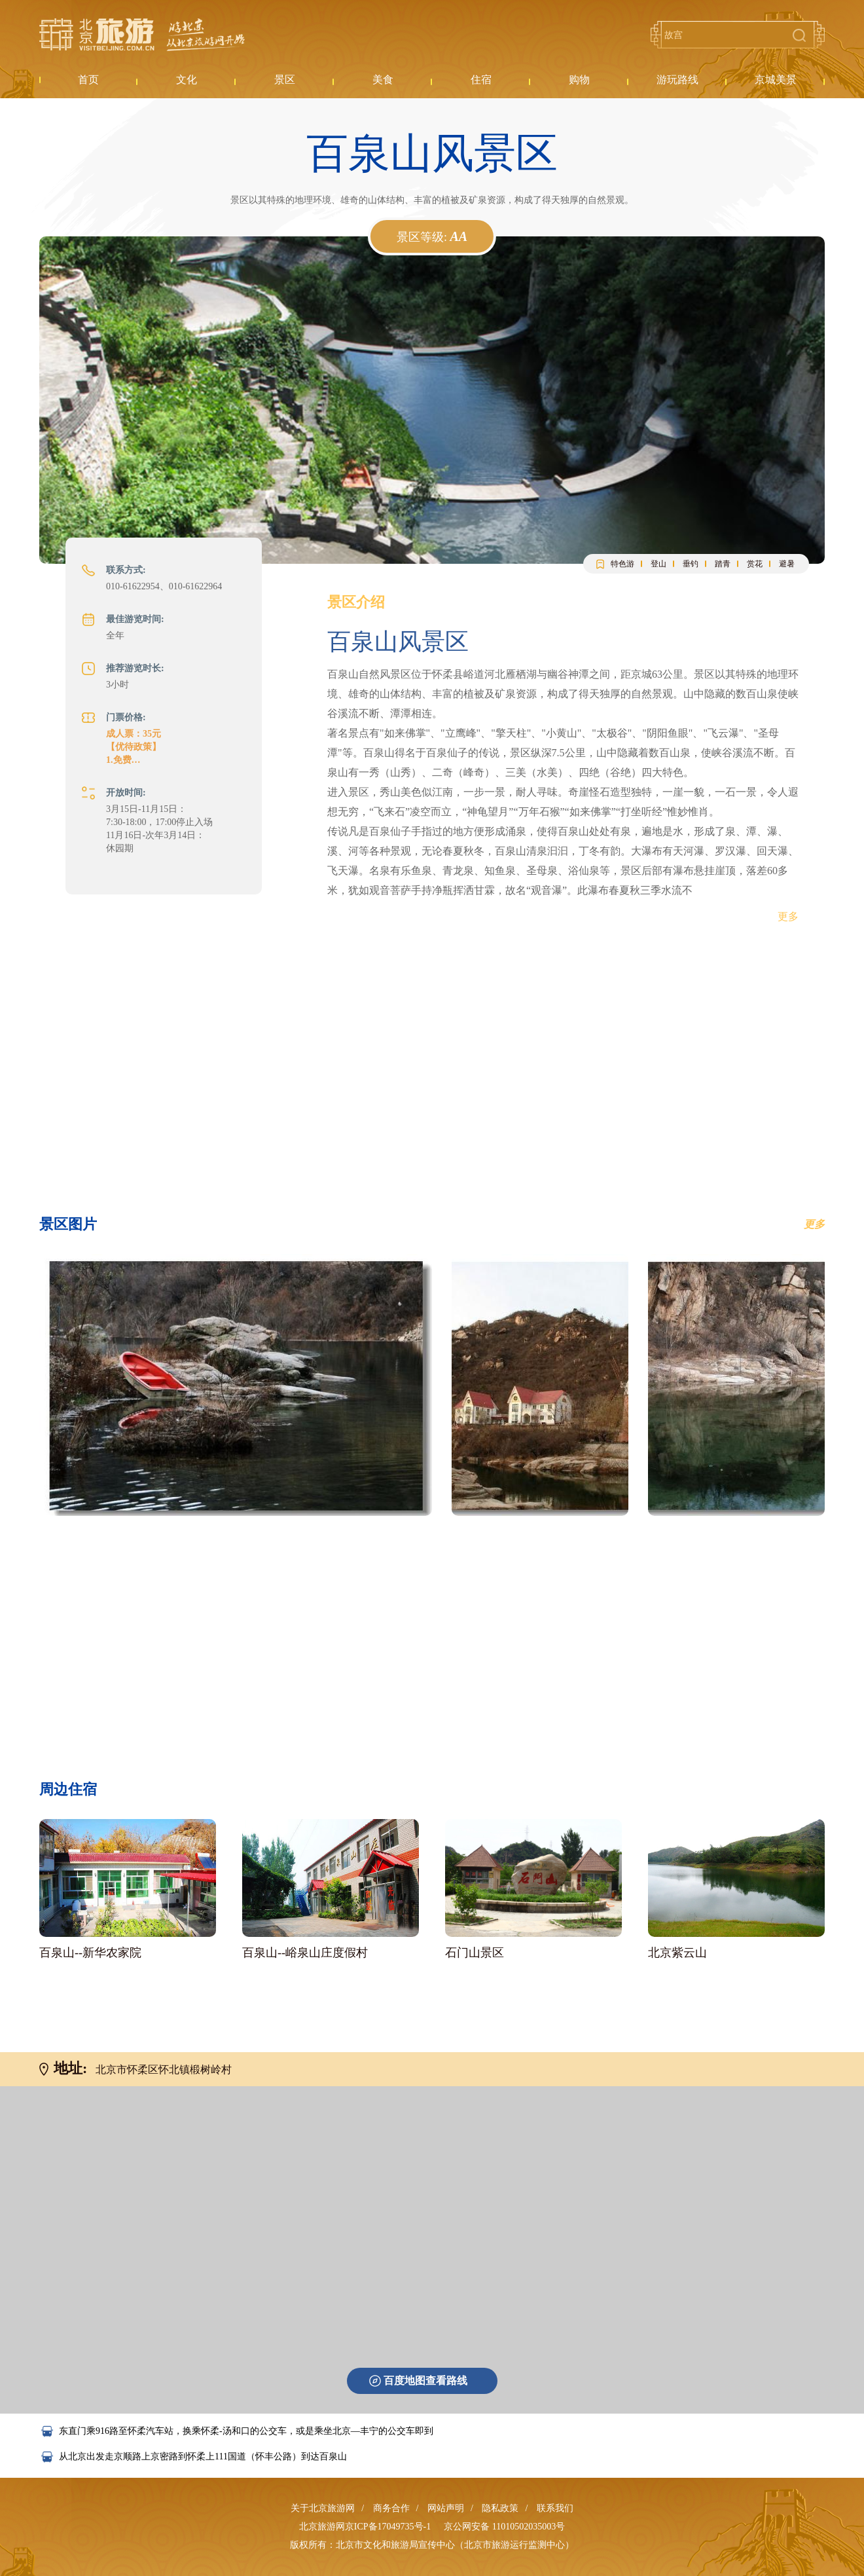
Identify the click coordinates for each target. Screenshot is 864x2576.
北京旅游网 (142, 34)
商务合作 (391, 2508)
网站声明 (445, 2508)
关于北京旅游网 (323, 2508)
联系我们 (555, 2508)
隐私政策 (500, 2508)
